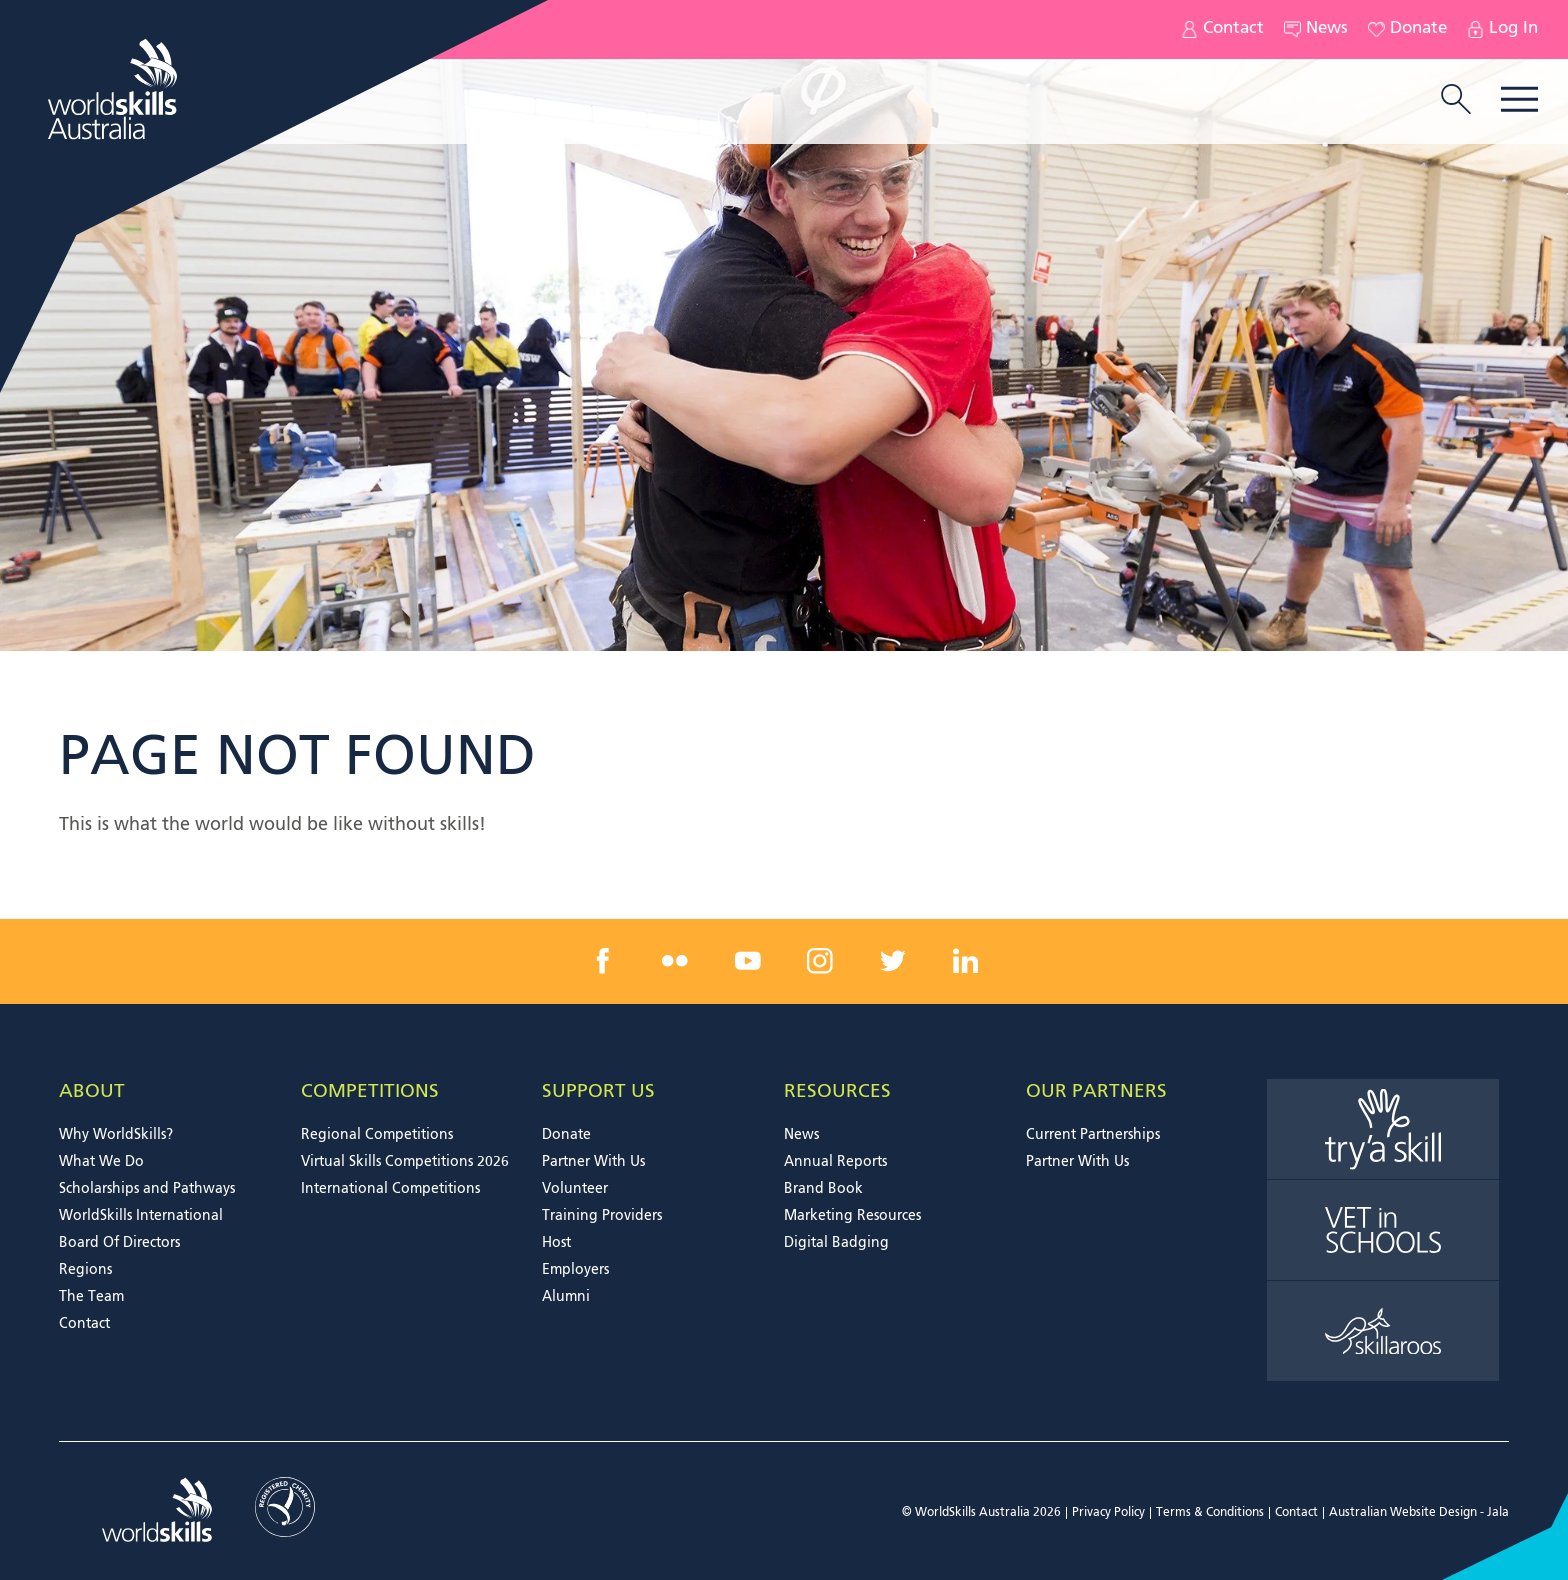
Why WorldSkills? (116, 1135)
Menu (1519, 99)
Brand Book (823, 1189)
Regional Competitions (377, 1135)
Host (556, 1243)
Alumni (566, 1297)
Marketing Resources (852, 1216)
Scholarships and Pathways (147, 1189)
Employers (575, 1270)
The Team (91, 1297)
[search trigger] (1456, 101)
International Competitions (390, 1189)
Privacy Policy (1108, 1513)
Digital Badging (836, 1243)
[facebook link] (603, 961)
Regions (85, 1270)
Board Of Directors (119, 1243)
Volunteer (575, 1189)
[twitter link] (893, 961)
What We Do (101, 1162)
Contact (1222, 29)
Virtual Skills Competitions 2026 (405, 1162)
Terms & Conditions (1210, 1513)
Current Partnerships (1093, 1135)
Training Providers (602, 1216)
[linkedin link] (965, 961)
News (1316, 29)
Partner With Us (593, 1162)
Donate (1407, 29)
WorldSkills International (141, 1216)
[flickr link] (675, 961)
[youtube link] (748, 961)
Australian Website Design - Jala (1419, 1513)
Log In (1502, 29)
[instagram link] (820, 961)
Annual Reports (835, 1162)
